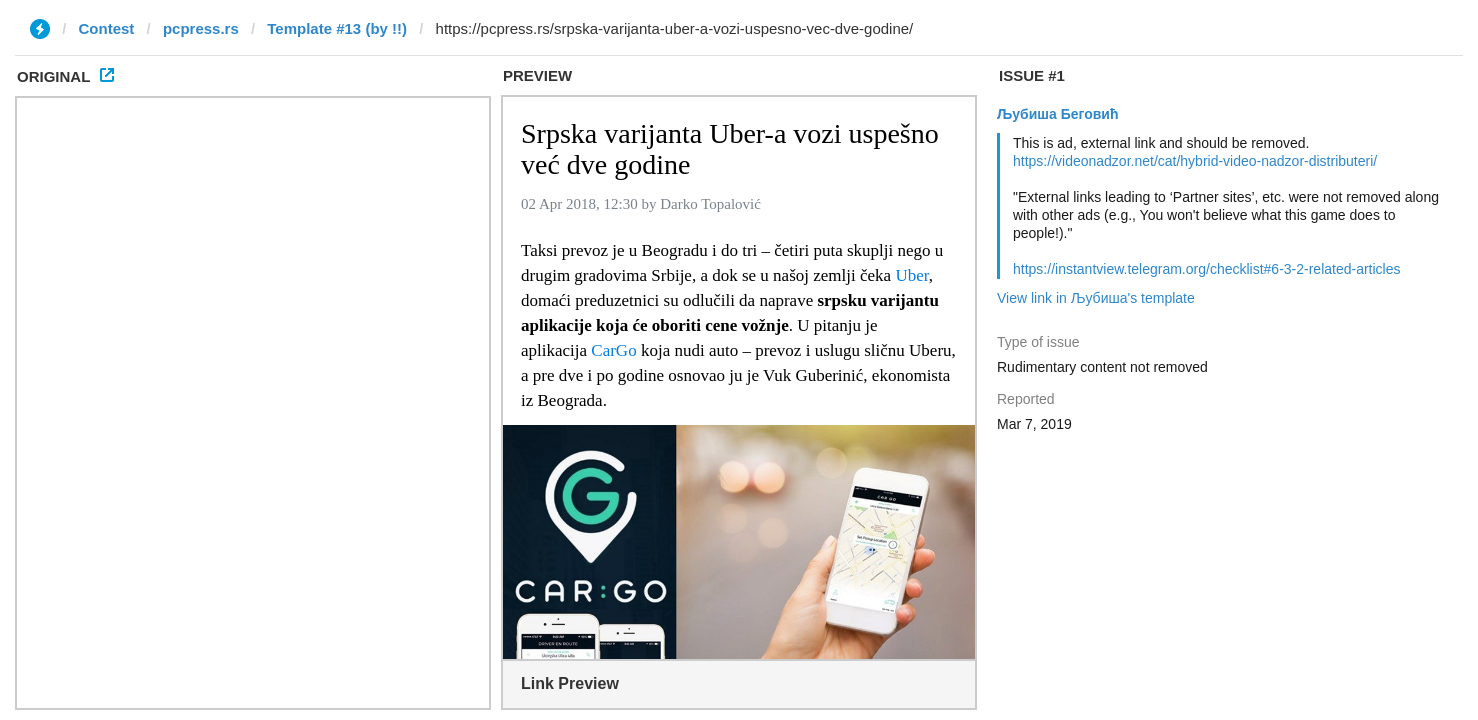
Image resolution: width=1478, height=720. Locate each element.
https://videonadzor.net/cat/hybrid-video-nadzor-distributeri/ (1195, 161)
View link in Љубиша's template (1096, 298)
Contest (107, 28)
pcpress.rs (201, 28)
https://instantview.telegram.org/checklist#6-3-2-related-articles (1207, 269)
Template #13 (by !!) (337, 28)
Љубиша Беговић (1058, 114)
